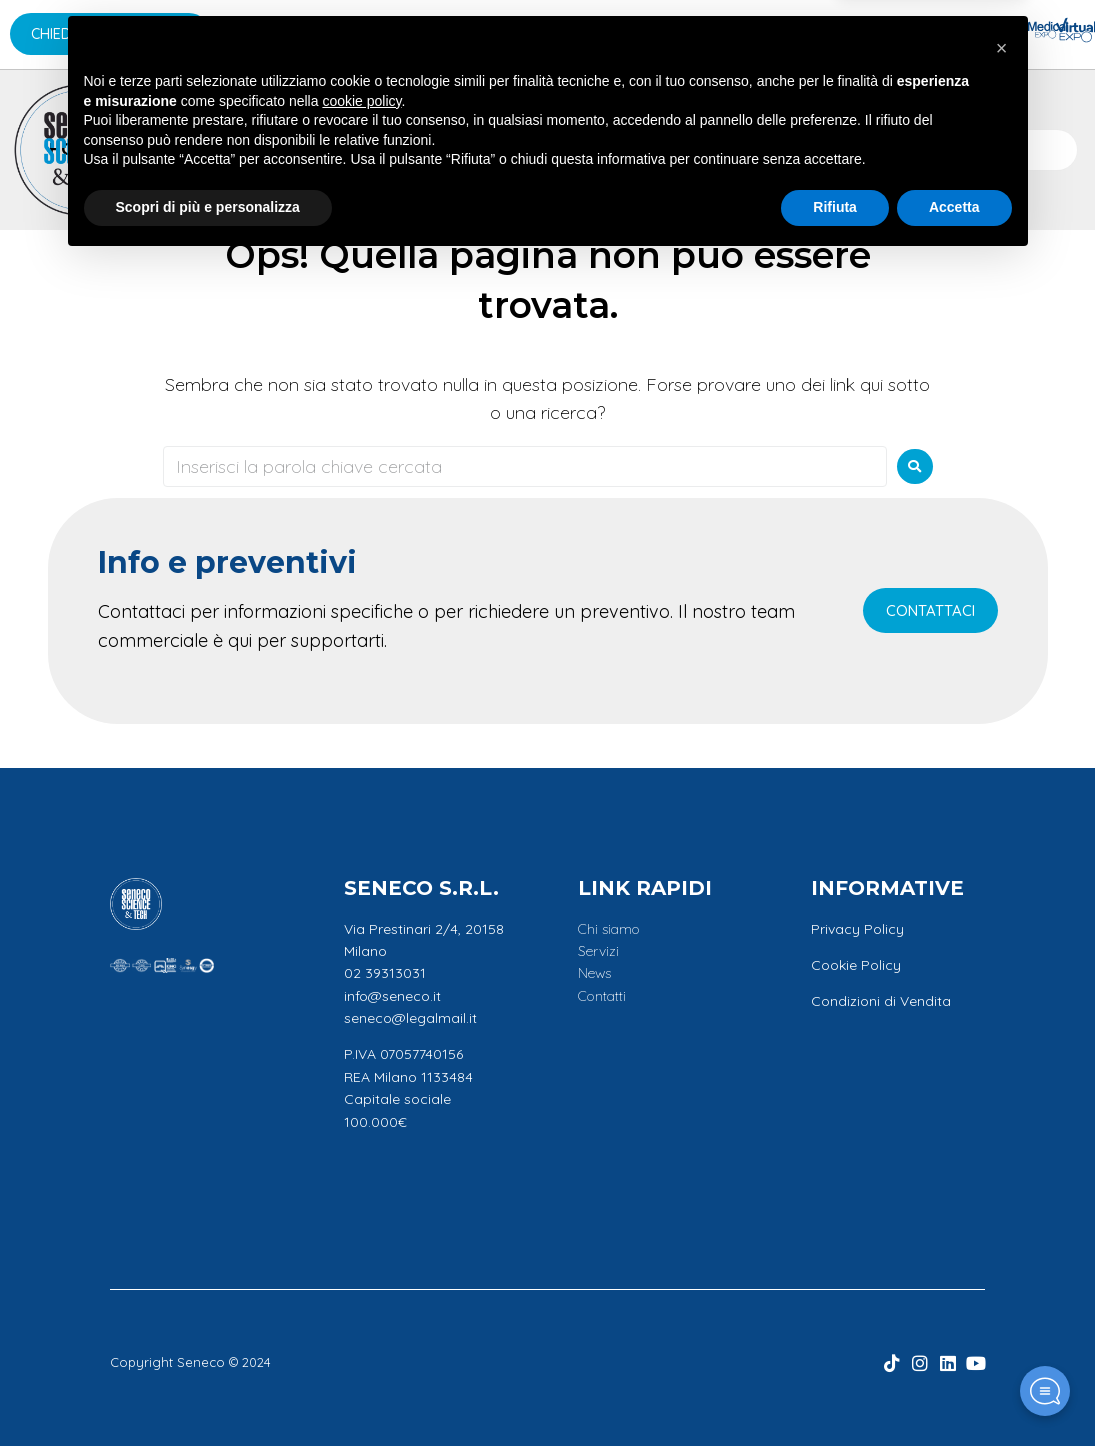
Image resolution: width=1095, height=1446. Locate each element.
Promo (655, 149)
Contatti (752, 149)
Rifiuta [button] (835, 1391)
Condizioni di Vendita (881, 1001)
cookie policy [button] (361, 1285)
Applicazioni (372, 149)
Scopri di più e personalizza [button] (208, 1391)
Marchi (238, 149)
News (577, 149)
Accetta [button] (954, 1391)
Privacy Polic (853, 929)
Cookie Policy (856, 965)
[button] (1002, 1232)
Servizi (498, 149)
